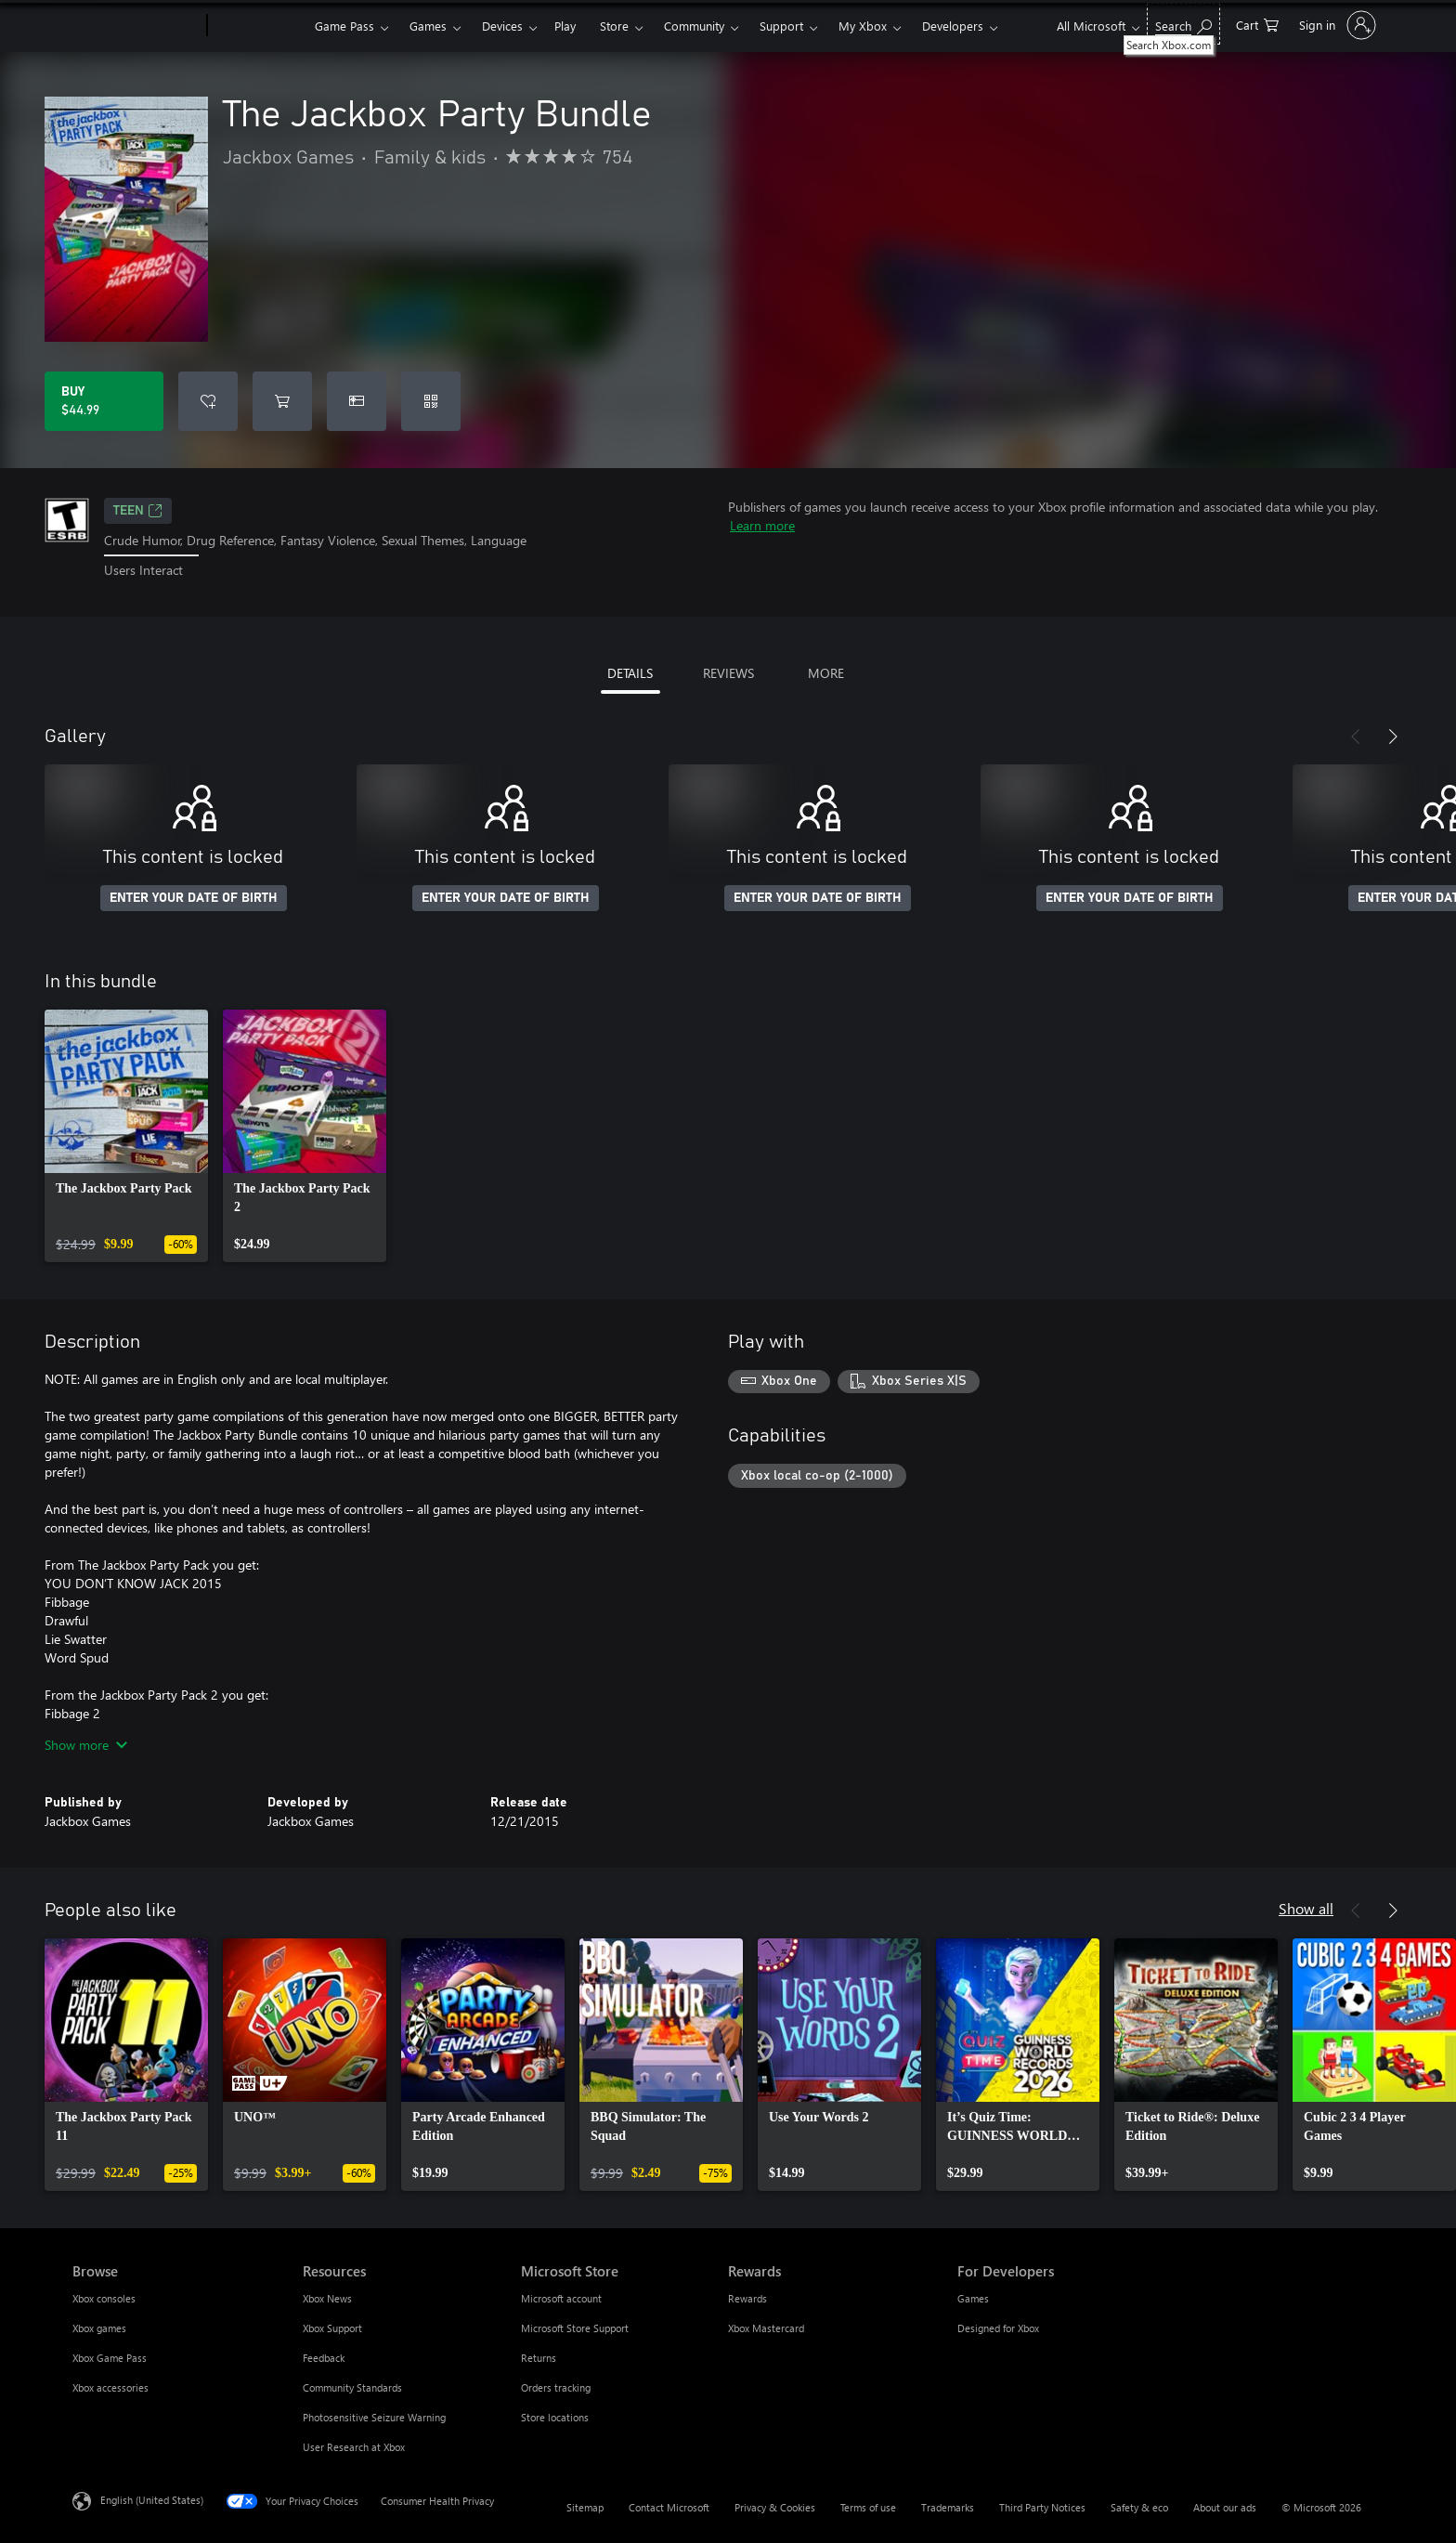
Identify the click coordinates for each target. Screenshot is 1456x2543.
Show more (86, 1745)
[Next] (1392, 737)
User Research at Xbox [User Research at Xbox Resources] (354, 2447)
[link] (126, 1136)
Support (781, 25)
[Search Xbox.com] (1183, 24)
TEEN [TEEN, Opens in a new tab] (137, 510)
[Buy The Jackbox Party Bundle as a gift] (356, 401)
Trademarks (947, 2507)
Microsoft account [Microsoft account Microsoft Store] (561, 2298)
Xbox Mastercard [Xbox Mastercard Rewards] (766, 2328)
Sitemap (585, 2507)
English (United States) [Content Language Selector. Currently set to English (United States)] (151, 2499)
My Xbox (862, 25)
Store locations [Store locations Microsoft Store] (555, 2417)
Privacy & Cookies (774, 2507)
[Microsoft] (136, 26)
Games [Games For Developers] (973, 2298)
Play (565, 25)
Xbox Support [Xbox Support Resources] (332, 2328)
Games (428, 25)
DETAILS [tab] (630, 673)
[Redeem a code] (431, 401)
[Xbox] (258, 26)
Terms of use (868, 2507)
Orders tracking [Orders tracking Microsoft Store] (556, 2387)
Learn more (762, 525)
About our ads (1224, 2507)
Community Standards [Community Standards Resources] (352, 2387)
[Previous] (1355, 737)
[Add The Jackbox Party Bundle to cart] (282, 401)
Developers (952, 25)
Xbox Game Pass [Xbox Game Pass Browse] (109, 2358)
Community (694, 25)
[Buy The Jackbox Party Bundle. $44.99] (104, 401)
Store (614, 25)
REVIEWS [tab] (728, 673)
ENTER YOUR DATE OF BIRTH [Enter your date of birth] (194, 898)
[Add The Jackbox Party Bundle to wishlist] (208, 401)
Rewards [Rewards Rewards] (747, 2298)
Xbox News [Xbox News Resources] (327, 2298)
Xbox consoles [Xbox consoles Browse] (104, 2298)
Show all (1306, 1908)
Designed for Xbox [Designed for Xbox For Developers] (998, 2328)
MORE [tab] (826, 673)
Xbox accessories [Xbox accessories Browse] (110, 2387)
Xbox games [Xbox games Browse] (99, 2328)
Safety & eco (1139, 2507)
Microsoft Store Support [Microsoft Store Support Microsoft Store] (575, 2328)
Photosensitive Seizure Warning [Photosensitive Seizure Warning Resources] (374, 2417)
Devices (502, 25)
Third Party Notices (1042, 2507)
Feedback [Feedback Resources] (323, 2358)
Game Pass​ (344, 25)
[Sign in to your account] (1336, 25)
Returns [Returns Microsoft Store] (538, 2358)
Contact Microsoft (669, 2507)
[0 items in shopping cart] (1257, 24)
